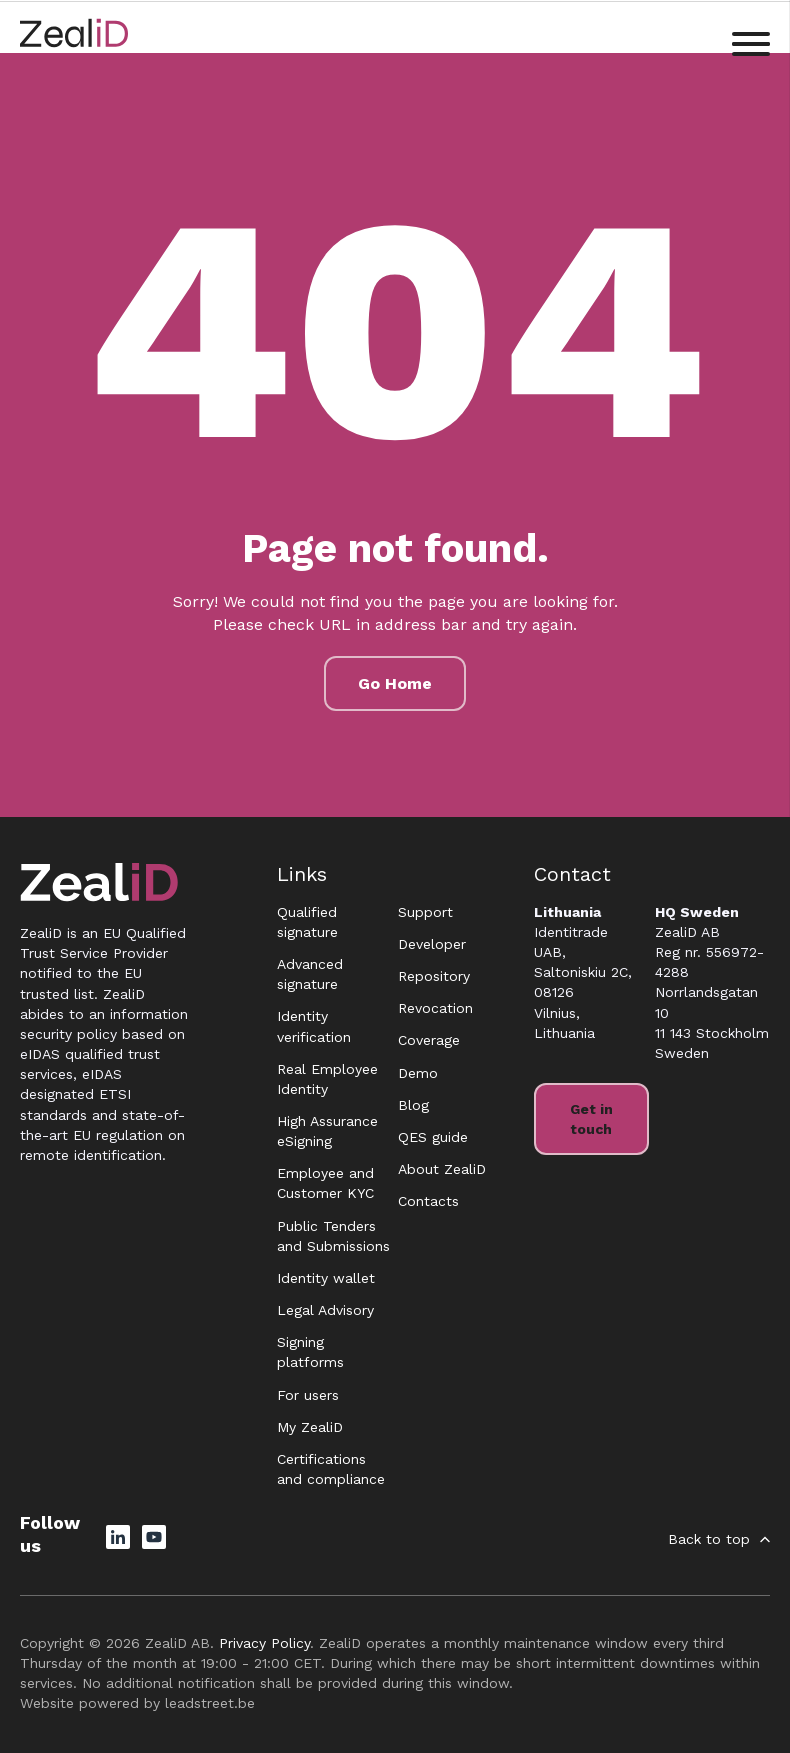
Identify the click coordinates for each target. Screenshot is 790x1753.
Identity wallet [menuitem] (326, 1278)
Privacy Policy (264, 1643)
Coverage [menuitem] (429, 1040)
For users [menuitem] (308, 1395)
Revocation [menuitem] (435, 1008)
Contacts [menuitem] (428, 1201)
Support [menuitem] (425, 912)
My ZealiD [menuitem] (310, 1427)
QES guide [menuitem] (433, 1137)
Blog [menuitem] (413, 1105)
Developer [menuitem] (432, 944)
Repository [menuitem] (434, 976)
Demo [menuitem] (418, 1073)
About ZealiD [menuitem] (442, 1169)
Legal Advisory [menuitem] (325, 1310)
